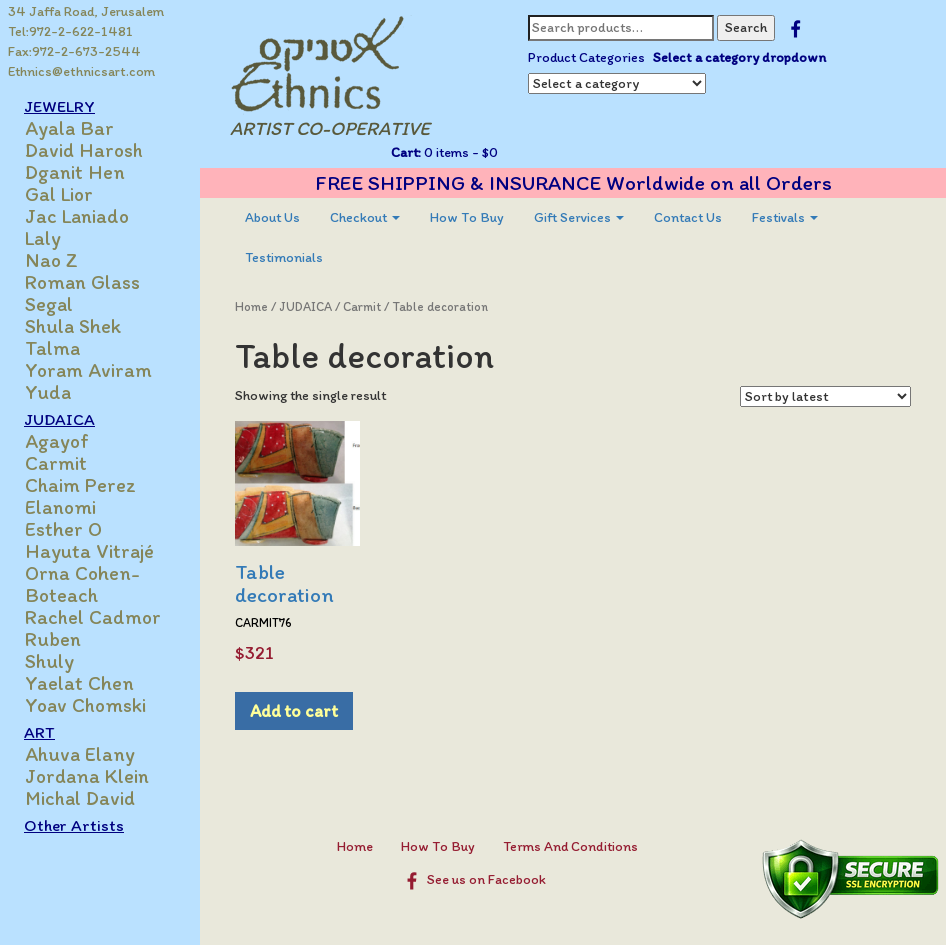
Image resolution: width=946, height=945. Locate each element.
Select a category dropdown (739, 57)
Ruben (53, 639)
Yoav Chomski (85, 705)
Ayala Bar (69, 128)
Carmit (56, 463)
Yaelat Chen (79, 683)
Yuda (48, 392)
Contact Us (688, 217)
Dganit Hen (75, 172)
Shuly (49, 661)
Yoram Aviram (88, 370)
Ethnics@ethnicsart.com (81, 71)
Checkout (365, 217)
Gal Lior (59, 194)
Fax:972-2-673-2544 (74, 51)
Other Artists (74, 825)
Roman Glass (82, 282)
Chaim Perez (80, 485)
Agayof (57, 441)
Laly (43, 238)
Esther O (63, 529)
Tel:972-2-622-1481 (70, 31)
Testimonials (284, 257)
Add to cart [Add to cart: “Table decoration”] (294, 710)
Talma (52, 348)
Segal (49, 304)
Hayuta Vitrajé (89, 551)
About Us (272, 217)
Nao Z (51, 260)
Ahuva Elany (80, 754)
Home (251, 306)
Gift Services (579, 217)
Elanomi (60, 507)
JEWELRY (59, 106)
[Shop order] (825, 396)
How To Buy (467, 217)
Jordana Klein (87, 776)
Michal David (80, 798)
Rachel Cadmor (93, 617)
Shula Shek (73, 326)
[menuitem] (272, 218)
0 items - (459, 152)
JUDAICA (59, 419)
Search (746, 27)
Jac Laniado (77, 216)
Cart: (406, 152)
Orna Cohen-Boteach (82, 584)
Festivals (785, 217)
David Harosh (84, 150)
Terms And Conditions (570, 846)
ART (39, 732)
